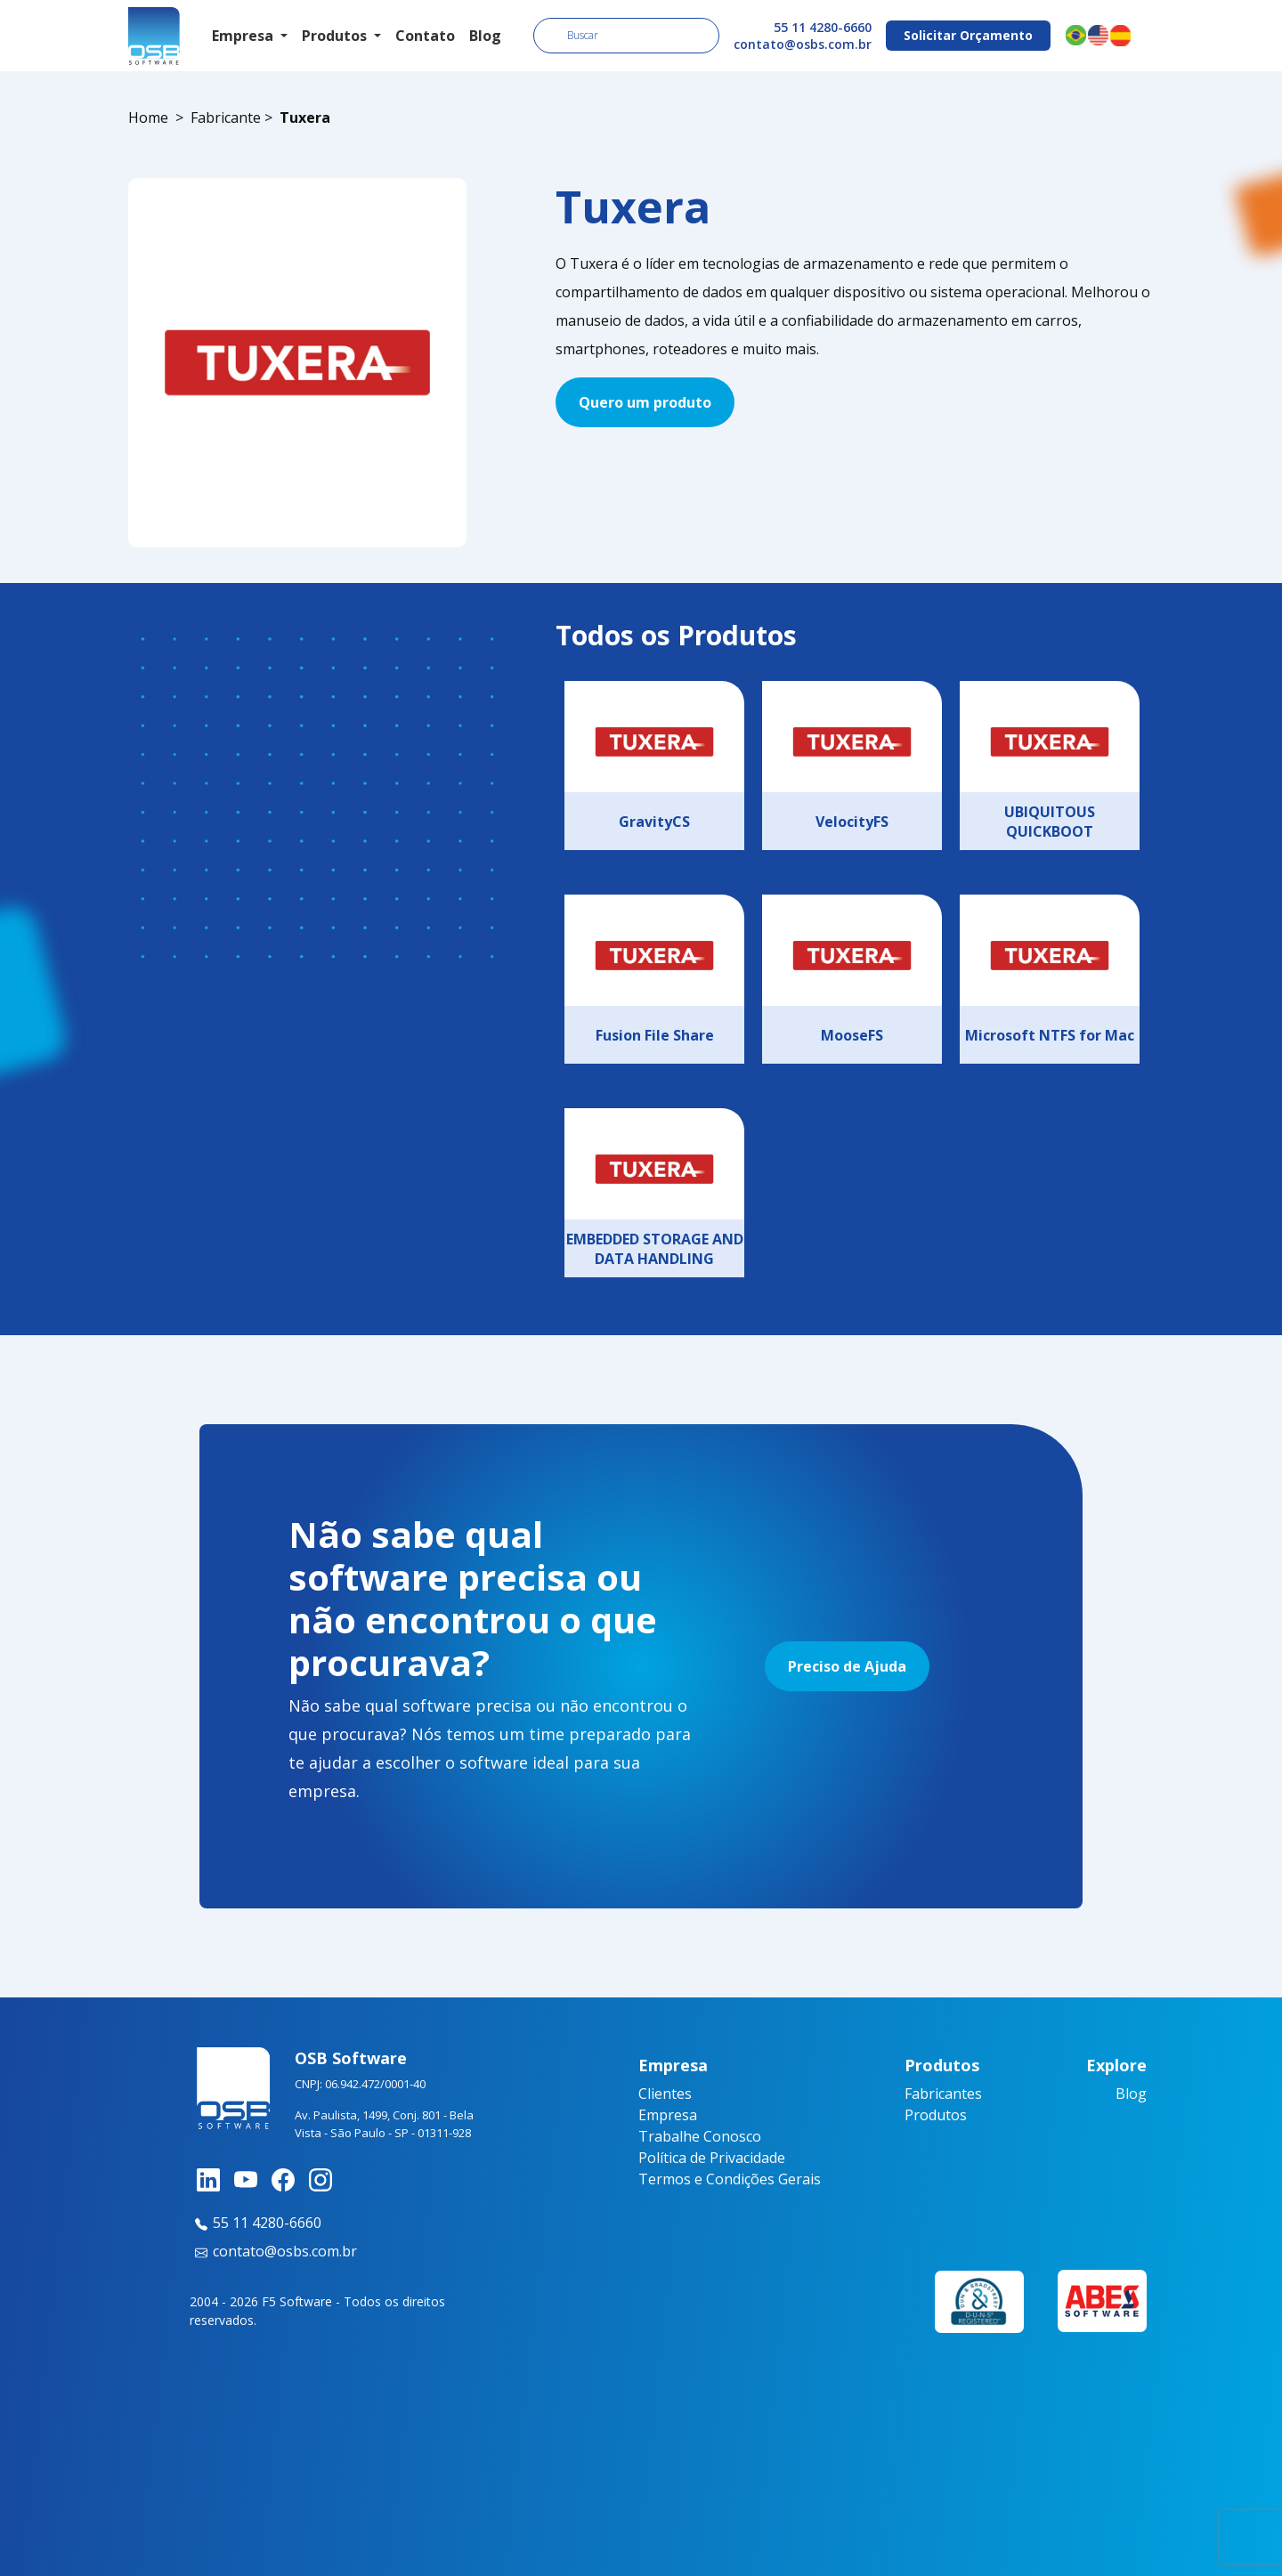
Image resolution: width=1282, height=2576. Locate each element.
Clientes (665, 2093)
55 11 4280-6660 (823, 27)
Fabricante (226, 117)
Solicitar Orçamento (968, 35)
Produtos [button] (336, 35)
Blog (485, 35)
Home (148, 117)
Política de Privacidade (711, 2157)
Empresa (667, 2115)
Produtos (936, 2115)
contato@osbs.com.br (803, 44)
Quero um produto (645, 402)
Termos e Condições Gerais (729, 2179)
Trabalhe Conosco (699, 2136)
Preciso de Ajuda (847, 1666)
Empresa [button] (244, 35)
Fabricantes (943, 2093)
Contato (425, 35)
